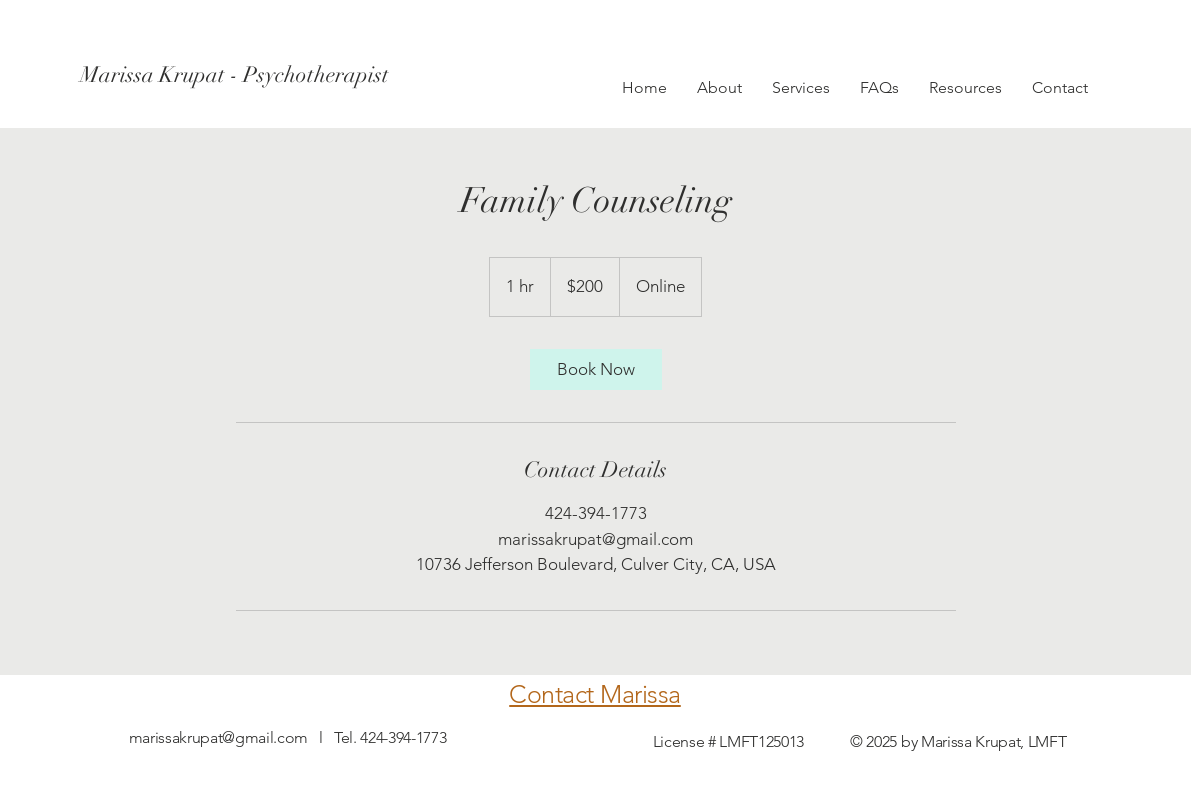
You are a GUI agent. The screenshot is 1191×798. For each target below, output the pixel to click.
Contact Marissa (595, 694)
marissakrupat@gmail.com (219, 737)
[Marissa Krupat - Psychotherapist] (234, 75)
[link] (596, 369)
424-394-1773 (403, 737)
